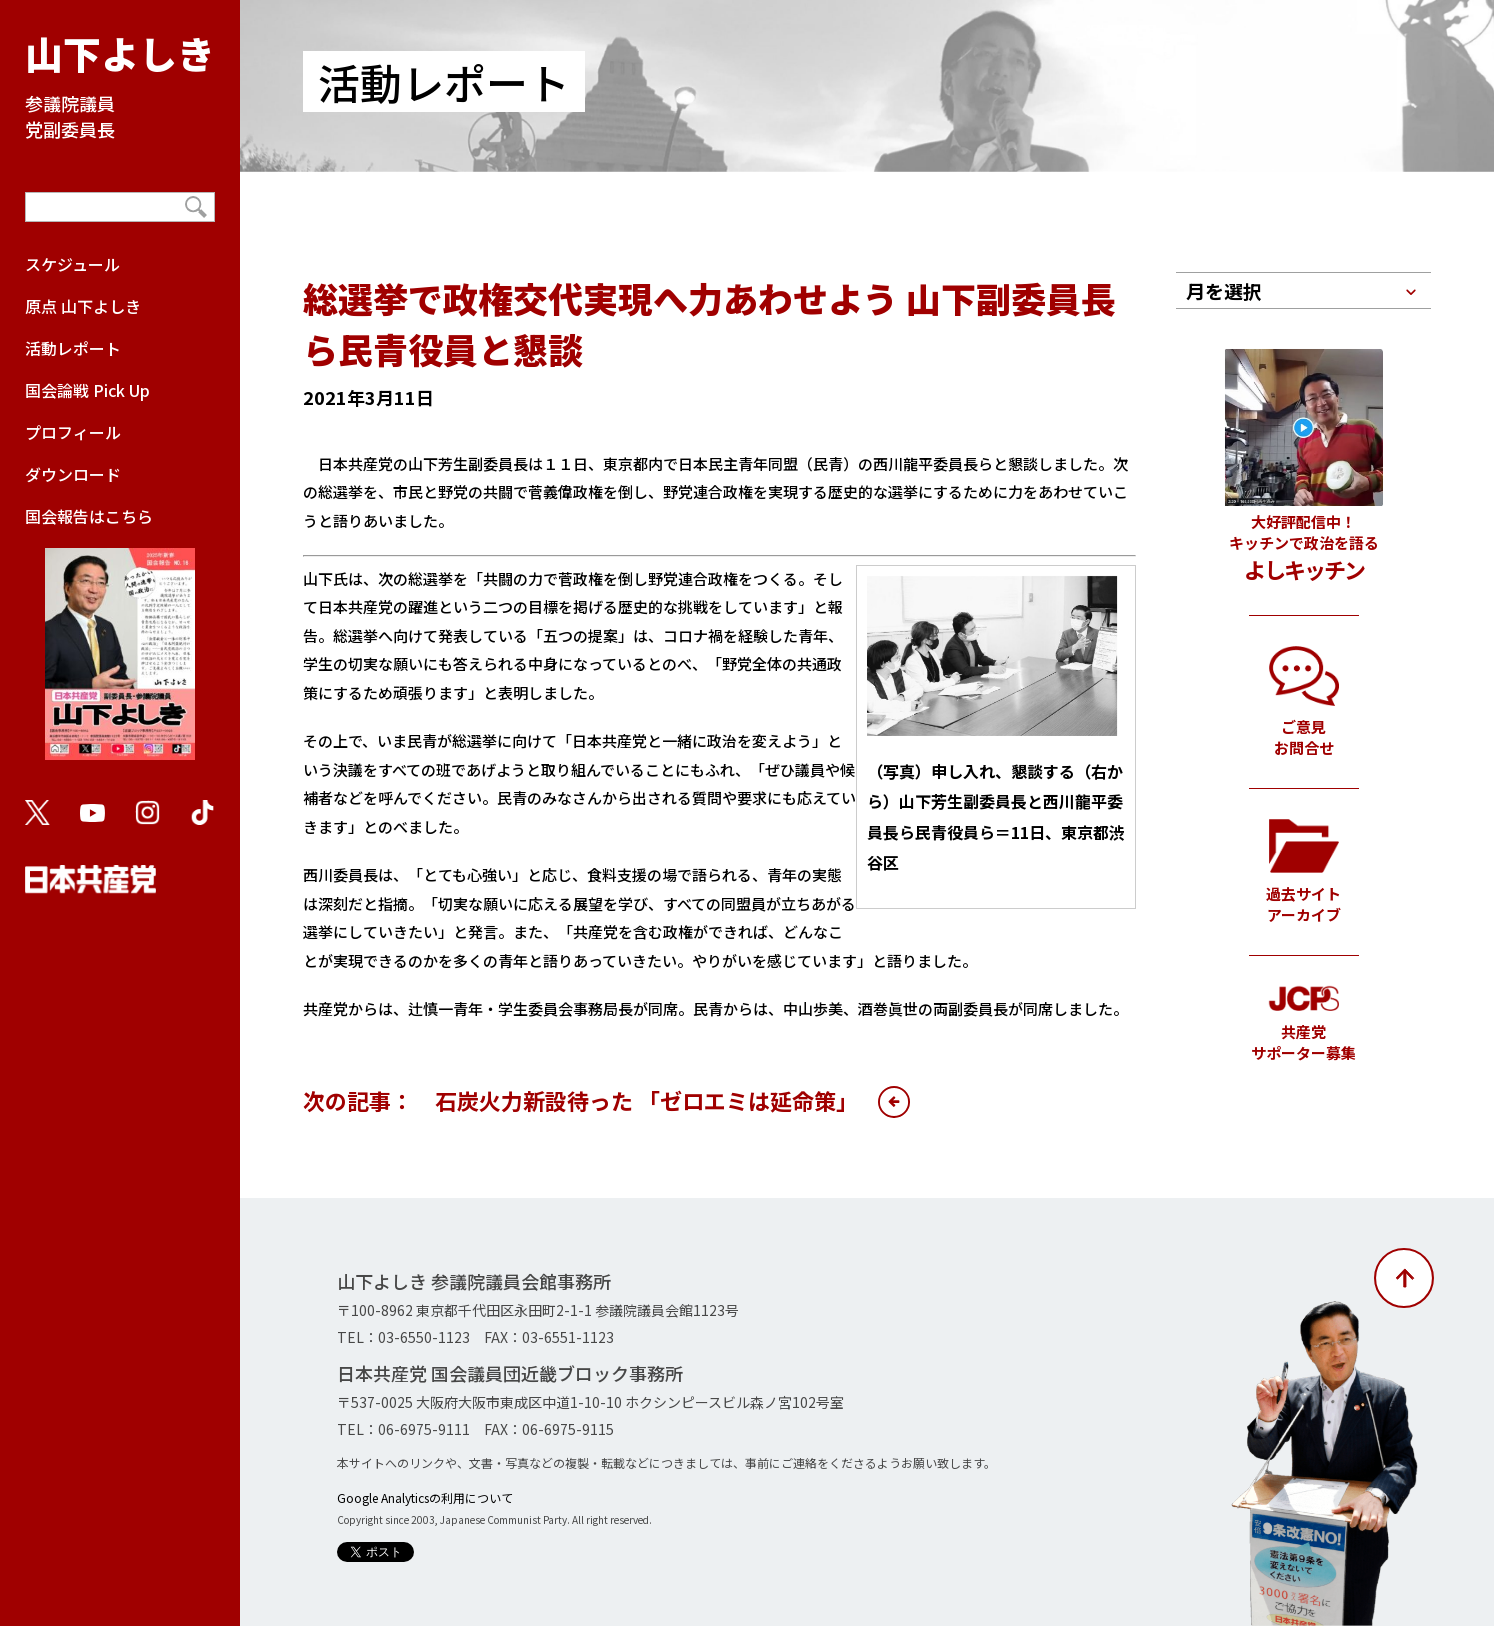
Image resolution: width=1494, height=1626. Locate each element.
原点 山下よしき (83, 306)
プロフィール (73, 432)
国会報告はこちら (120, 642)
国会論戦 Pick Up (87, 390)
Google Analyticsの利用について (425, 1497)
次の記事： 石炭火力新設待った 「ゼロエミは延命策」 (580, 1100)
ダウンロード (73, 474)
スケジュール (72, 264)
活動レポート (73, 348)
